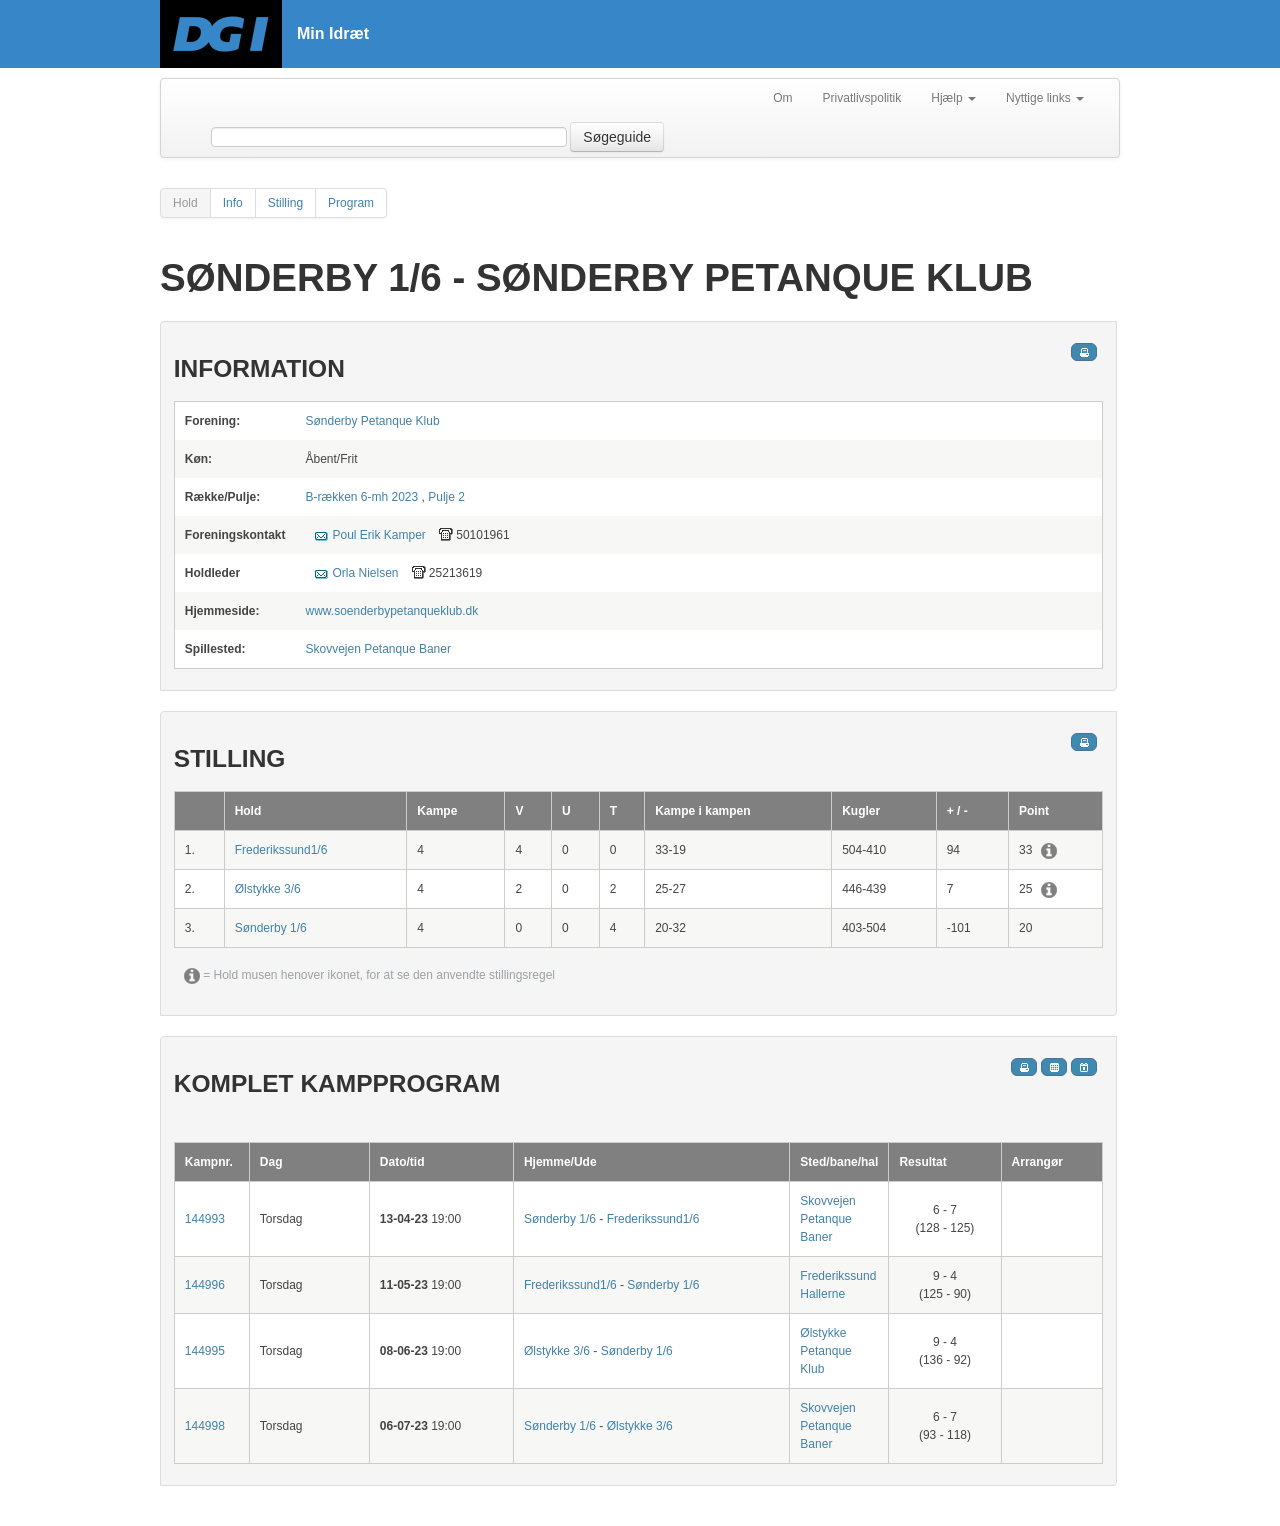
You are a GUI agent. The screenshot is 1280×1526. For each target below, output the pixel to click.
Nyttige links (1045, 98)
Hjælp (953, 98)
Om (782, 98)
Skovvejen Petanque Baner (377, 649)
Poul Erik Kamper (378, 535)
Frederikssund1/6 (281, 850)
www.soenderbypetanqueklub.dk (391, 611)
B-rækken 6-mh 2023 (361, 497)
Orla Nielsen (365, 573)
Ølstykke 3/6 (268, 889)
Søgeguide (617, 137)
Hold (185, 203)
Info (233, 203)
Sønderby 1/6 (271, 928)
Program (351, 203)
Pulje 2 (446, 497)
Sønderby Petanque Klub (372, 421)
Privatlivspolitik (862, 98)
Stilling (285, 203)
